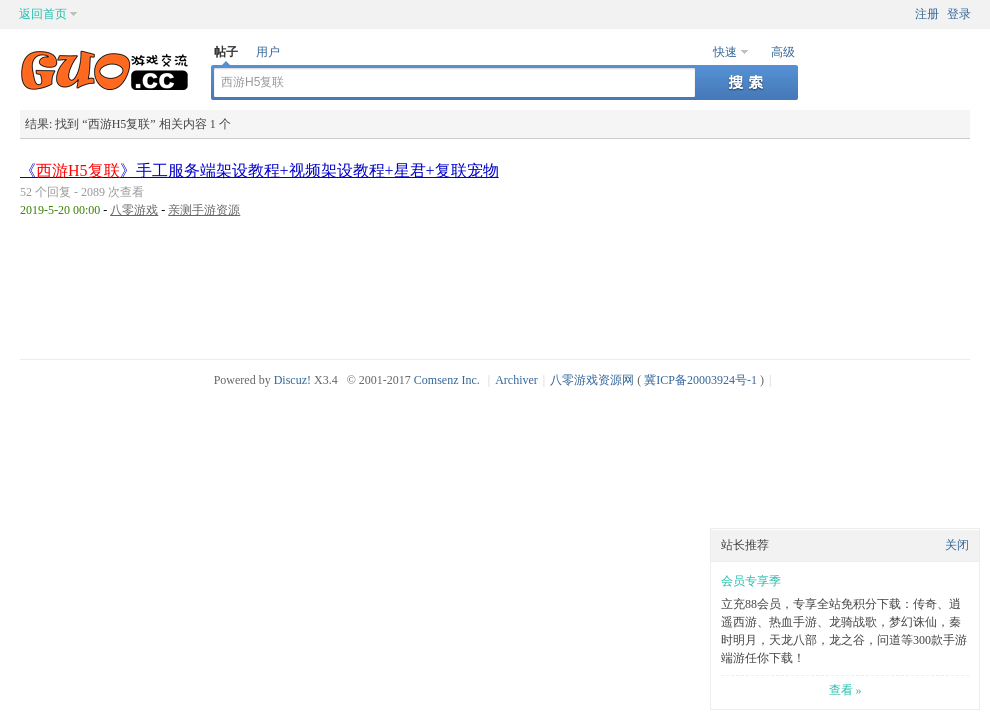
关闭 (957, 545)
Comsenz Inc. (447, 380)
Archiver (516, 380)
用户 (268, 52)
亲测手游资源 (204, 210)
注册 (927, 14)
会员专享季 (751, 581)
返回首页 (43, 14)
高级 (783, 52)
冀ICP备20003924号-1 (700, 380)
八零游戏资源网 (592, 380)
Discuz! (292, 380)
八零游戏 (134, 210)
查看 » (845, 690)
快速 (725, 52)
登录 (959, 14)
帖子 (226, 52)
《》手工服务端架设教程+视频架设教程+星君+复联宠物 (259, 170)
